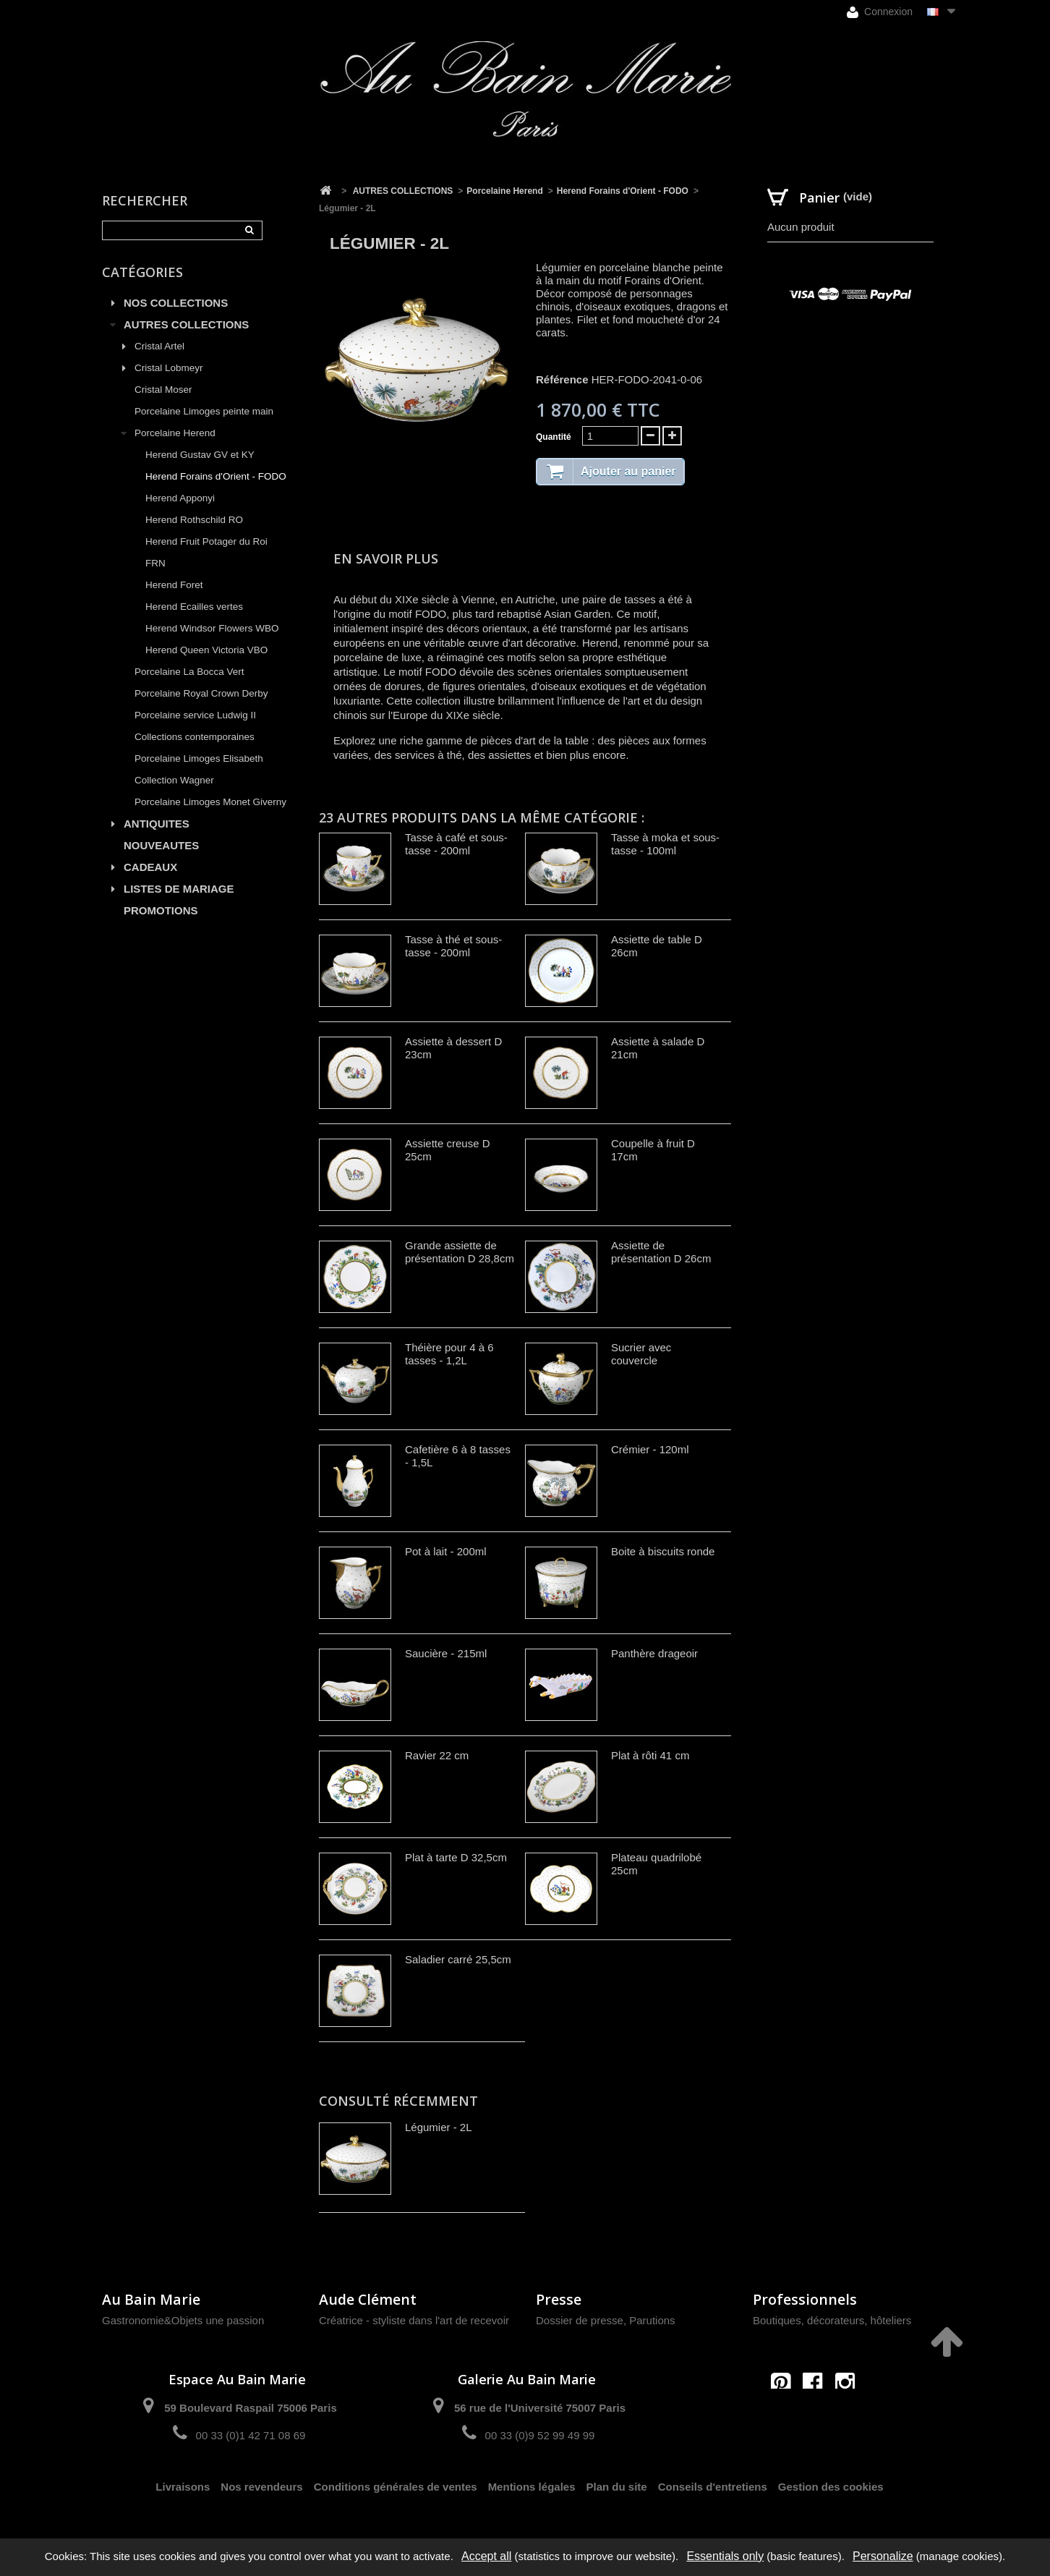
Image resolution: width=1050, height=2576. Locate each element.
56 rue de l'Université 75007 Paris (540, 2408)
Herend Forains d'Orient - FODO (215, 476)
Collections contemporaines (195, 736)
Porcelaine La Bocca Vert (189, 671)
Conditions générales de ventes (395, 2487)
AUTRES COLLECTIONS (186, 324)
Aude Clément (368, 2299)
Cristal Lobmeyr (169, 367)
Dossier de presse (579, 2320)
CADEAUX (150, 867)
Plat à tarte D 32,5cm (456, 1857)
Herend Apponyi (180, 498)
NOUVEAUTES (161, 845)
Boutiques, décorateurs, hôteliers (832, 2320)
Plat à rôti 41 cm (650, 1755)
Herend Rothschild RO (194, 519)
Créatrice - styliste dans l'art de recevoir (414, 2320)
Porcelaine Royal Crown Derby (201, 693)
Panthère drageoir (654, 1653)
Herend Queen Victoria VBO (206, 650)
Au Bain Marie (151, 2299)
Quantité (553, 437)
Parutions (652, 2320)
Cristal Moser (163, 389)
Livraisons (182, 2487)
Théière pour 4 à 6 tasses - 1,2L (449, 1353)
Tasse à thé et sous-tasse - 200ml (453, 945)
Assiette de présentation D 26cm (661, 1251)
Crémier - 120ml (650, 1449)
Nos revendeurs (261, 2487)
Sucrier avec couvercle (641, 1353)
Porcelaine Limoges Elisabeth (199, 758)
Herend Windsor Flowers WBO (212, 628)
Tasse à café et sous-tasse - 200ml (456, 843)
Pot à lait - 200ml (446, 1551)
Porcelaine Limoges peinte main (204, 411)
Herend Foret (174, 584)
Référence (562, 379)
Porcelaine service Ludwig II (195, 715)
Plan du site (616, 2487)
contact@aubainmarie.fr (817, 2413)
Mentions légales (532, 2487)
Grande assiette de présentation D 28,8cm (459, 1251)
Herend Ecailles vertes (194, 606)
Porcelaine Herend (175, 433)
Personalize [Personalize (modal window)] (883, 2556)
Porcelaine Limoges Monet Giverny (210, 801)
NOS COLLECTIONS (176, 303)
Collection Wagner (174, 780)
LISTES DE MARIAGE (179, 889)
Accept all (486, 2556)
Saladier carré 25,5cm (458, 1959)
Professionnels (805, 2299)
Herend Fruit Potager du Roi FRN (206, 552)
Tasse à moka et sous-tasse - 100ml (665, 843)
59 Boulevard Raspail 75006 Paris (250, 2408)
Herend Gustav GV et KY (200, 454)
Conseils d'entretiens (712, 2487)
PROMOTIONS (161, 910)
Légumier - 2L (438, 2127)
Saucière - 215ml (446, 1653)
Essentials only (725, 2556)
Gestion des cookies (831, 2487)
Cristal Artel (159, 346)
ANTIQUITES (156, 823)
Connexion (880, 12)
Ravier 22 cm (437, 1755)
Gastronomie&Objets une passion (183, 2320)
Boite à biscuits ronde (662, 1551)
